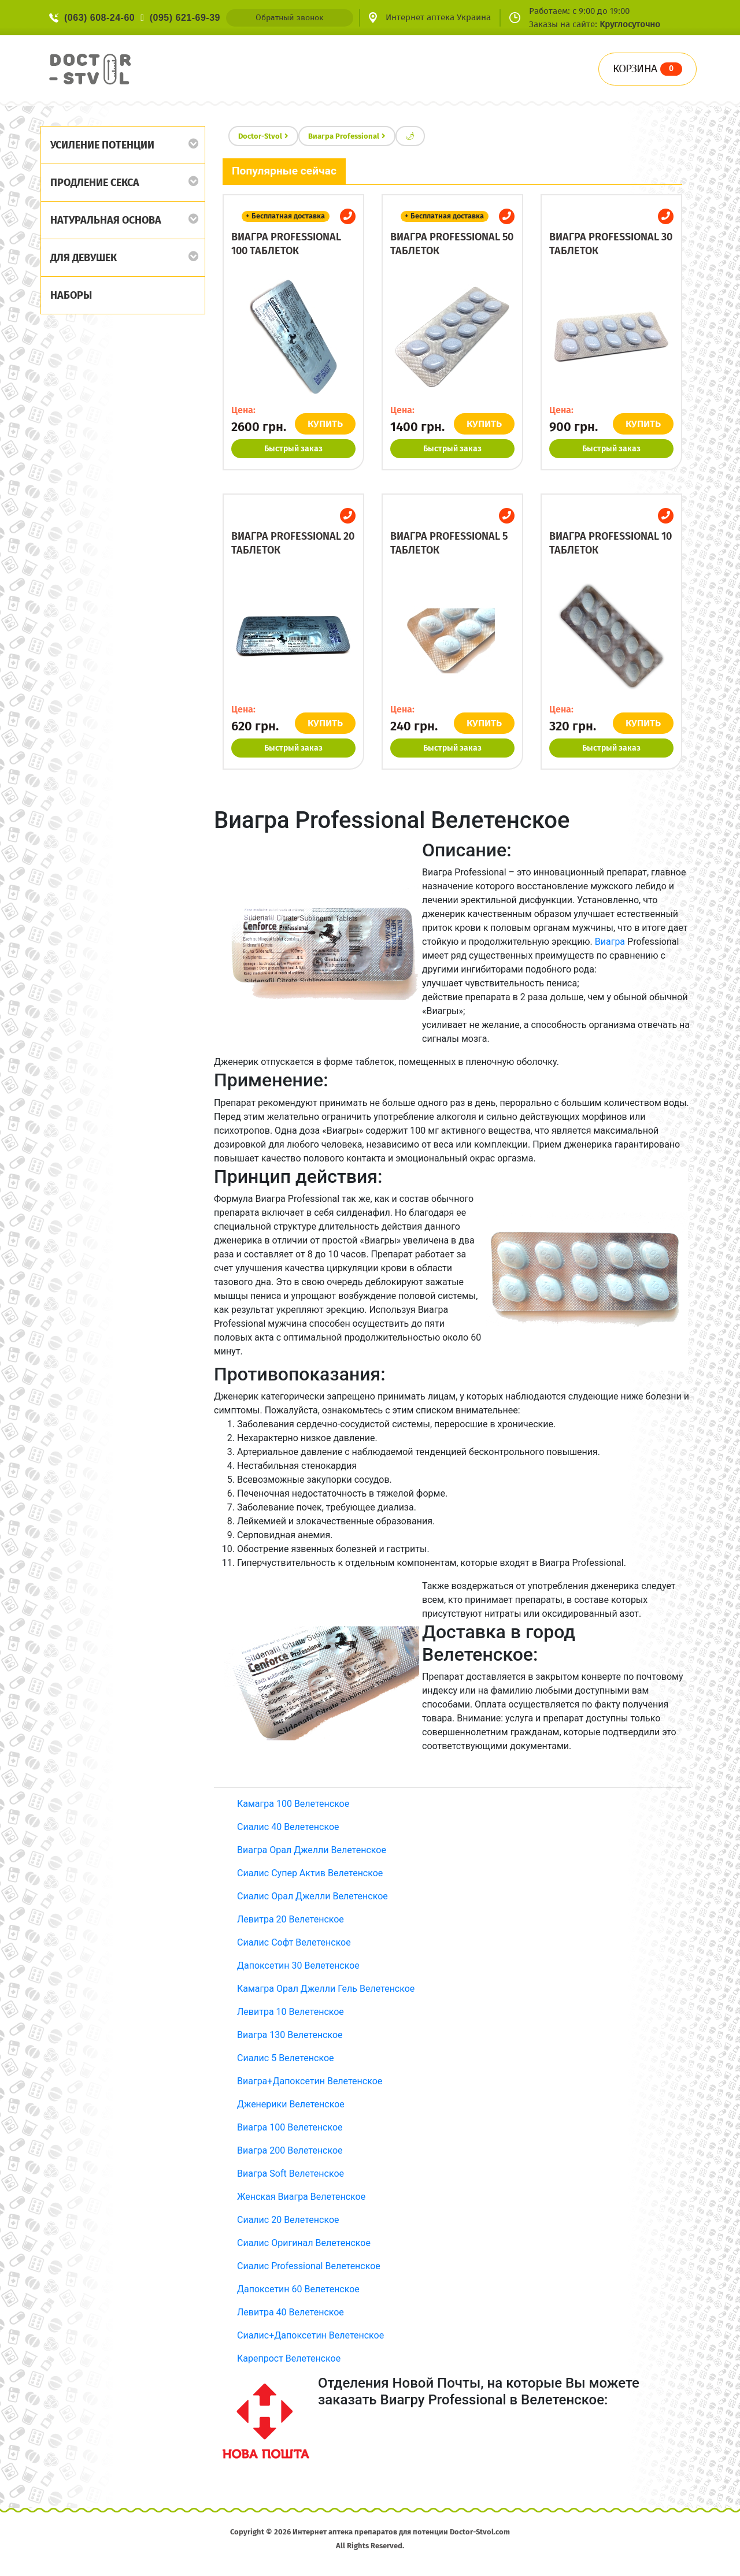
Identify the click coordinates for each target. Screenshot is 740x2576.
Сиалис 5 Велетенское (285, 2057)
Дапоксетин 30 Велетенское (298, 1965)
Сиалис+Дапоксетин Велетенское (310, 2335)
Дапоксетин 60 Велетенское (298, 2289)
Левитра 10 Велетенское (290, 2011)
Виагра (610, 941)
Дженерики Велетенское (291, 2104)
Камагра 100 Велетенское (293, 1803)
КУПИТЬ (325, 424)
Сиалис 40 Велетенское (288, 1826)
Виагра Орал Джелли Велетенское (311, 1849)
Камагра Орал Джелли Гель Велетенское (326, 1988)
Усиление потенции (102, 145)
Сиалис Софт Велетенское (294, 1942)
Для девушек (83, 257)
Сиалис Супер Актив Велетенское (310, 1873)
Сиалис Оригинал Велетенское (304, 2242)
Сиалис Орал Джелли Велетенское (312, 1896)
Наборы (71, 295)
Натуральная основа (105, 220)
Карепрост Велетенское (289, 2358)
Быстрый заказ (293, 449)
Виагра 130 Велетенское (290, 2034)
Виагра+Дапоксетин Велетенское (309, 2081)
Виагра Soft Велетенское (290, 2173)
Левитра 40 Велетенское (290, 2312)
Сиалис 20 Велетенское (288, 2219)
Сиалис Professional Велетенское (308, 2266)
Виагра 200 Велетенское (290, 2150)
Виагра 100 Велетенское (290, 2127)
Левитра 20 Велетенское (290, 1919)
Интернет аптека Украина (438, 17)
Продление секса (94, 182)
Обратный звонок (289, 18)
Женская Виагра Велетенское (301, 2196)
